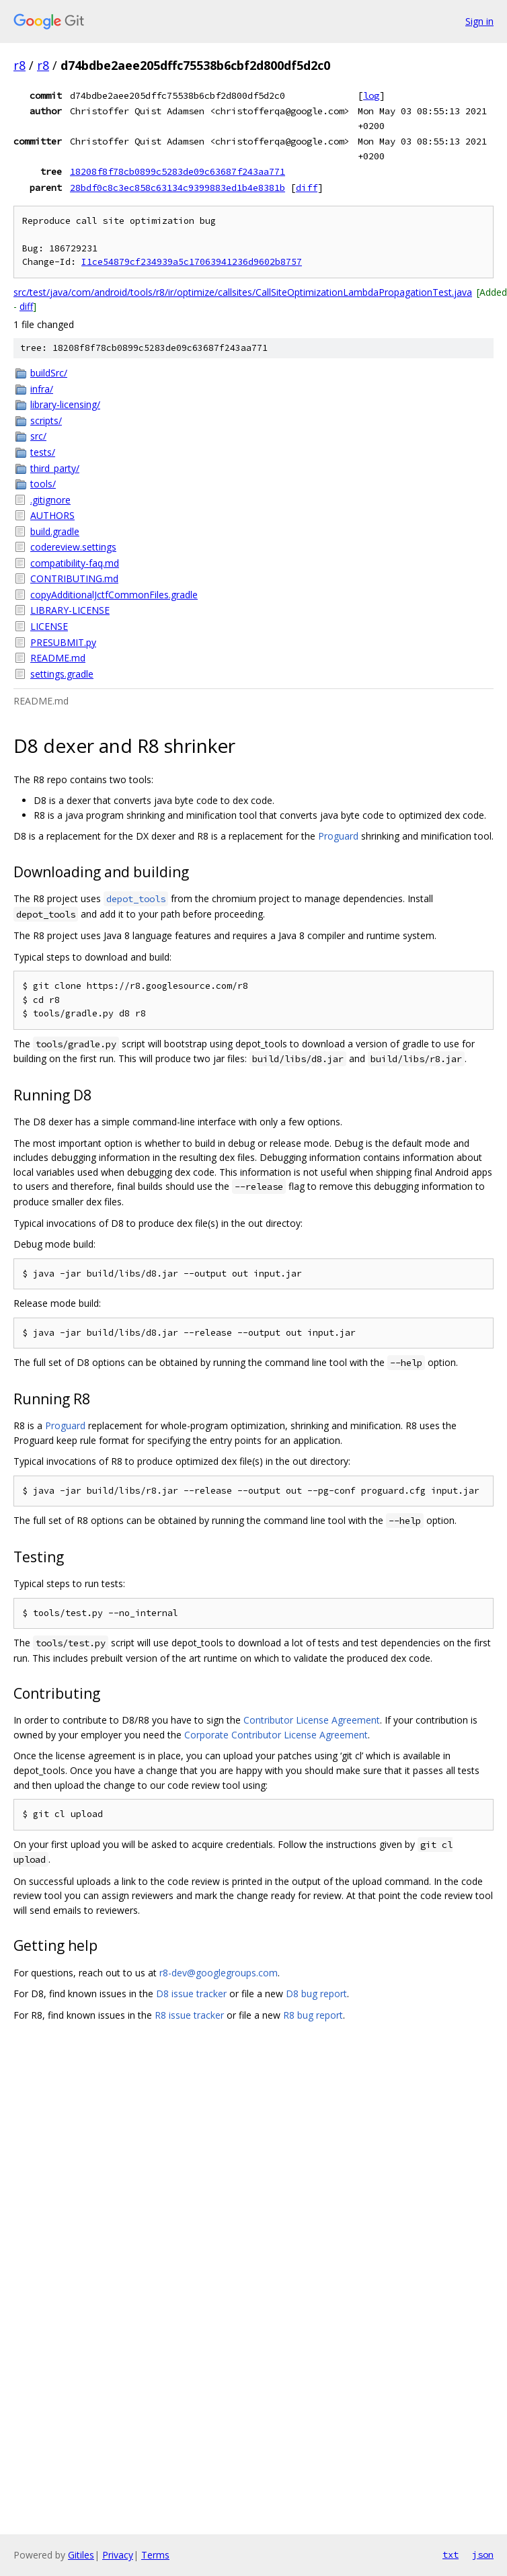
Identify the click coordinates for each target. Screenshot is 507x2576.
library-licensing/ (65, 404)
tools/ (43, 483)
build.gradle (54, 531)
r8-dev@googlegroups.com (218, 1972)
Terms (155, 2554)
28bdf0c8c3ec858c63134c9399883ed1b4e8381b (177, 188)
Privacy (117, 2554)
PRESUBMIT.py (63, 642)
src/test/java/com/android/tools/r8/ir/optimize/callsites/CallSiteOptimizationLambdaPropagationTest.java (242, 292)
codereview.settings (73, 546)
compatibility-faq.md (74, 563)
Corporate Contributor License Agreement (276, 1734)
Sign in (479, 21)
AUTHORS (52, 515)
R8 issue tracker (189, 2015)
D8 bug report (316, 1993)
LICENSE (49, 626)
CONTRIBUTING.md (74, 578)
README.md (57, 657)
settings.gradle (61, 674)
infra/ (41, 389)
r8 (19, 65)
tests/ (42, 452)
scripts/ (46, 420)
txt (450, 2554)
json (483, 2554)
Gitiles (81, 2554)
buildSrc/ (48, 372)
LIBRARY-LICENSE (70, 610)
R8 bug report (313, 2015)
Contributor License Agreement (311, 1720)
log (371, 95)
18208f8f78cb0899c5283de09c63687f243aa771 (177, 171)
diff (306, 188)
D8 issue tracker (191, 1993)
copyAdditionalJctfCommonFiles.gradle (114, 594)
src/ (38, 436)
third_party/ (54, 468)
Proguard (338, 836)
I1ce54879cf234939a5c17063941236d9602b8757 (191, 262)
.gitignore (50, 499)
